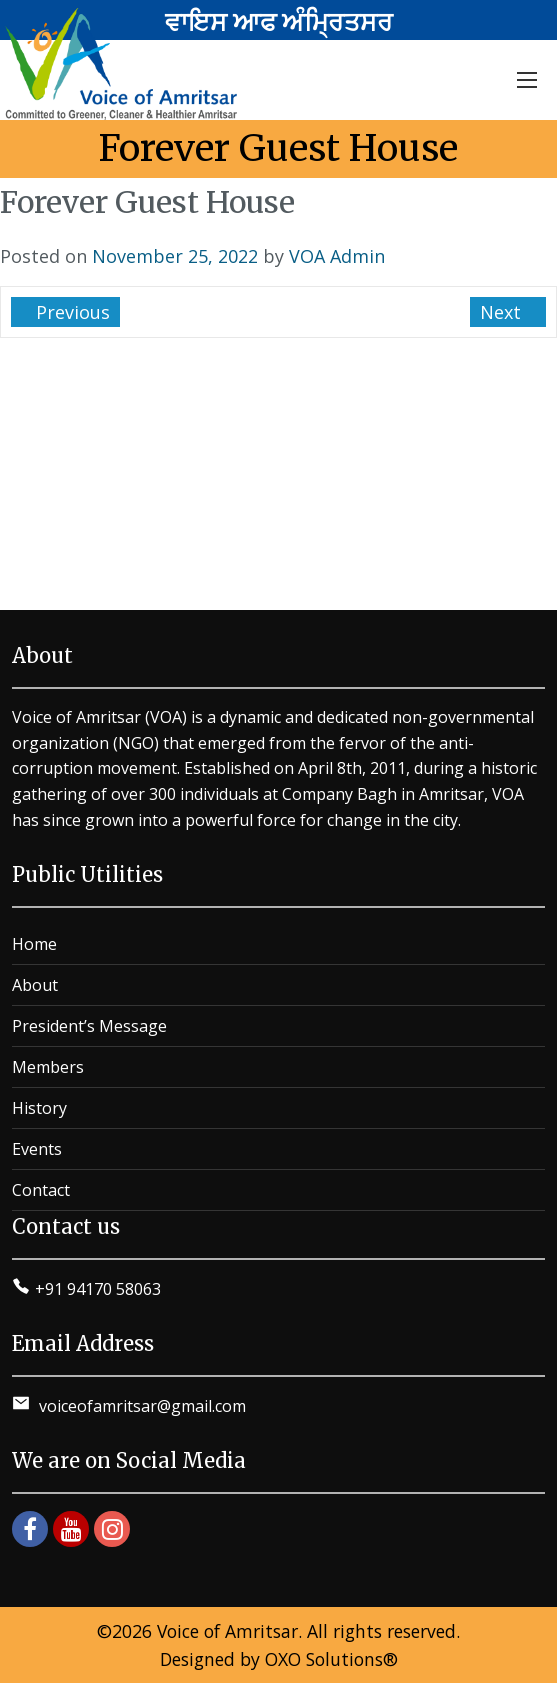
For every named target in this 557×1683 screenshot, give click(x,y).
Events (37, 1149)
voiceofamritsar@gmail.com (140, 1406)
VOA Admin (337, 256)
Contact (41, 1190)
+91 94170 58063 (98, 1289)
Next (503, 312)
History (39, 1108)
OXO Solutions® (331, 1659)
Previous (70, 312)
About (35, 985)
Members (48, 1067)
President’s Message (89, 1026)
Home (34, 944)
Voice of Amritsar (227, 1631)
